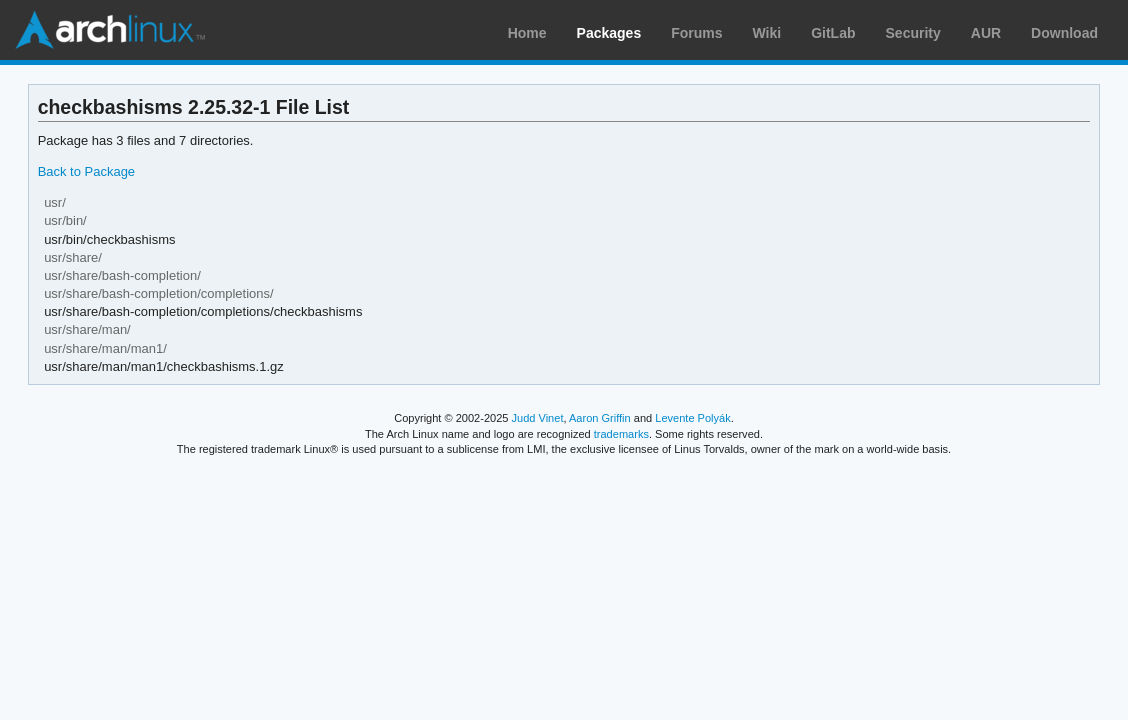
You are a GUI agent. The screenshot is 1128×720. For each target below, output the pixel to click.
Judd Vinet (538, 418)
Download (1064, 33)
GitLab (833, 33)
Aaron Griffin (600, 418)
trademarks (621, 434)
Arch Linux (110, 30)
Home (527, 33)
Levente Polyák (692, 418)
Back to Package (86, 171)
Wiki (767, 33)
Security (913, 33)
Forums (696, 33)
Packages (609, 33)
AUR (986, 33)
